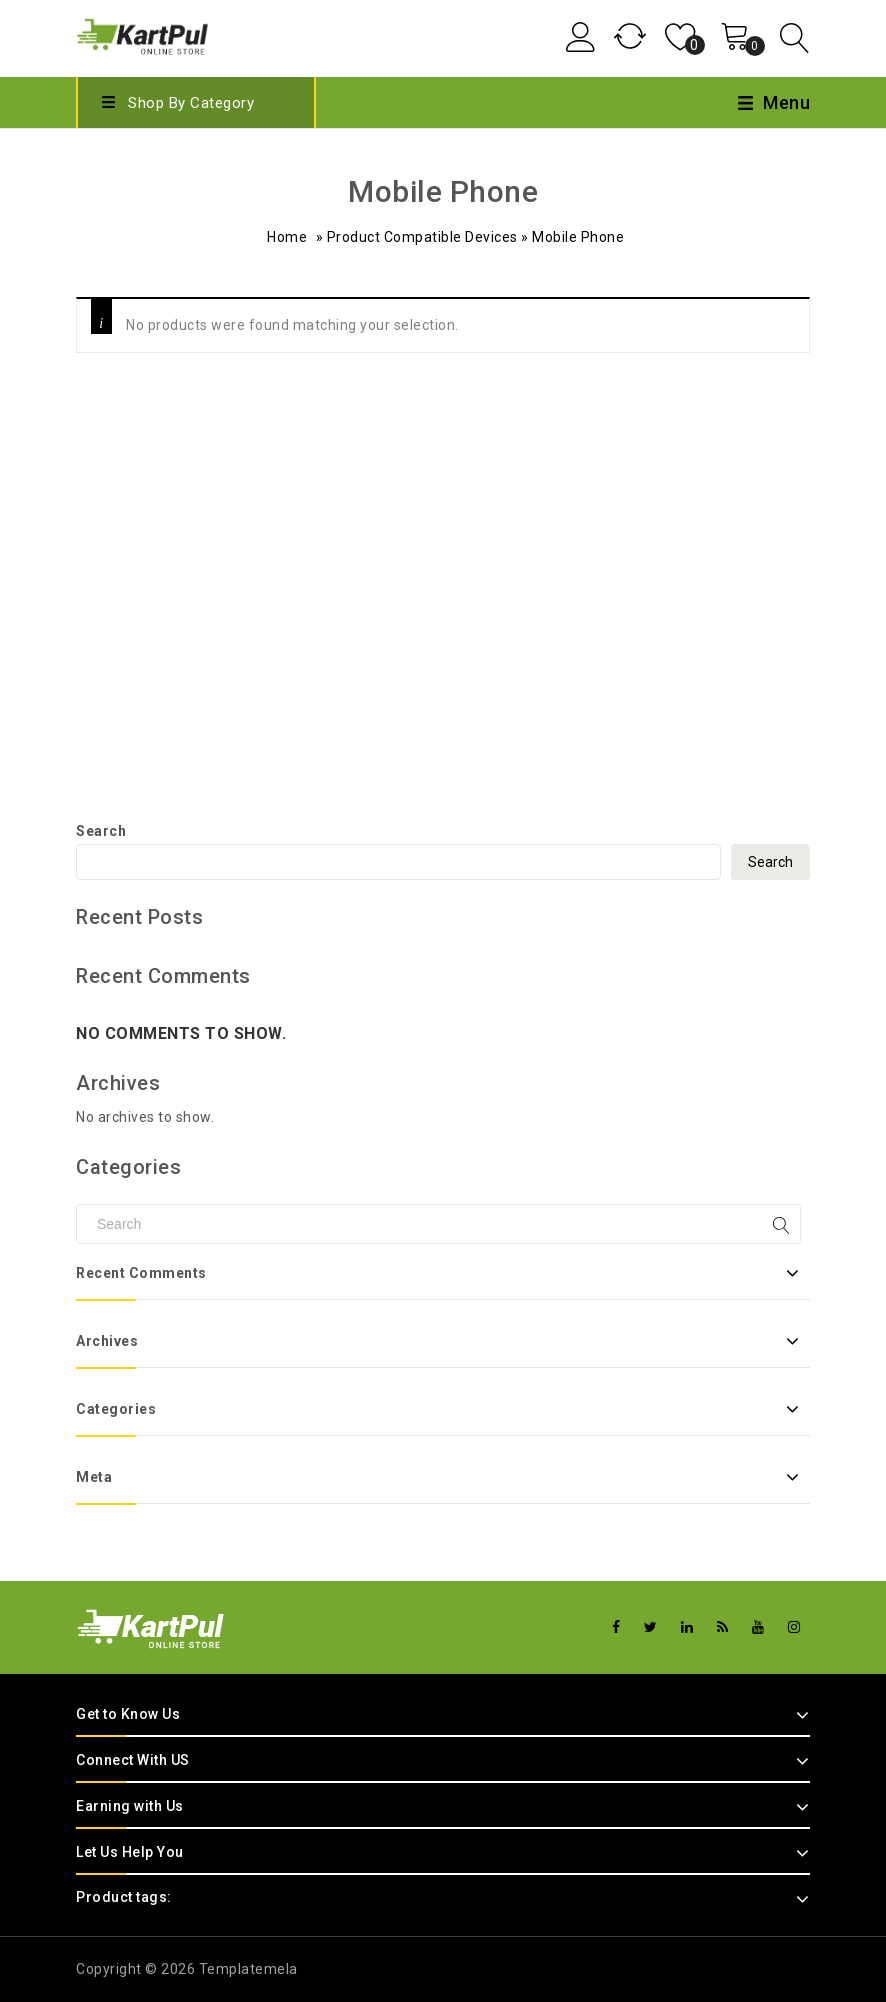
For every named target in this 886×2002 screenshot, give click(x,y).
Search (101, 831)
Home (287, 237)
